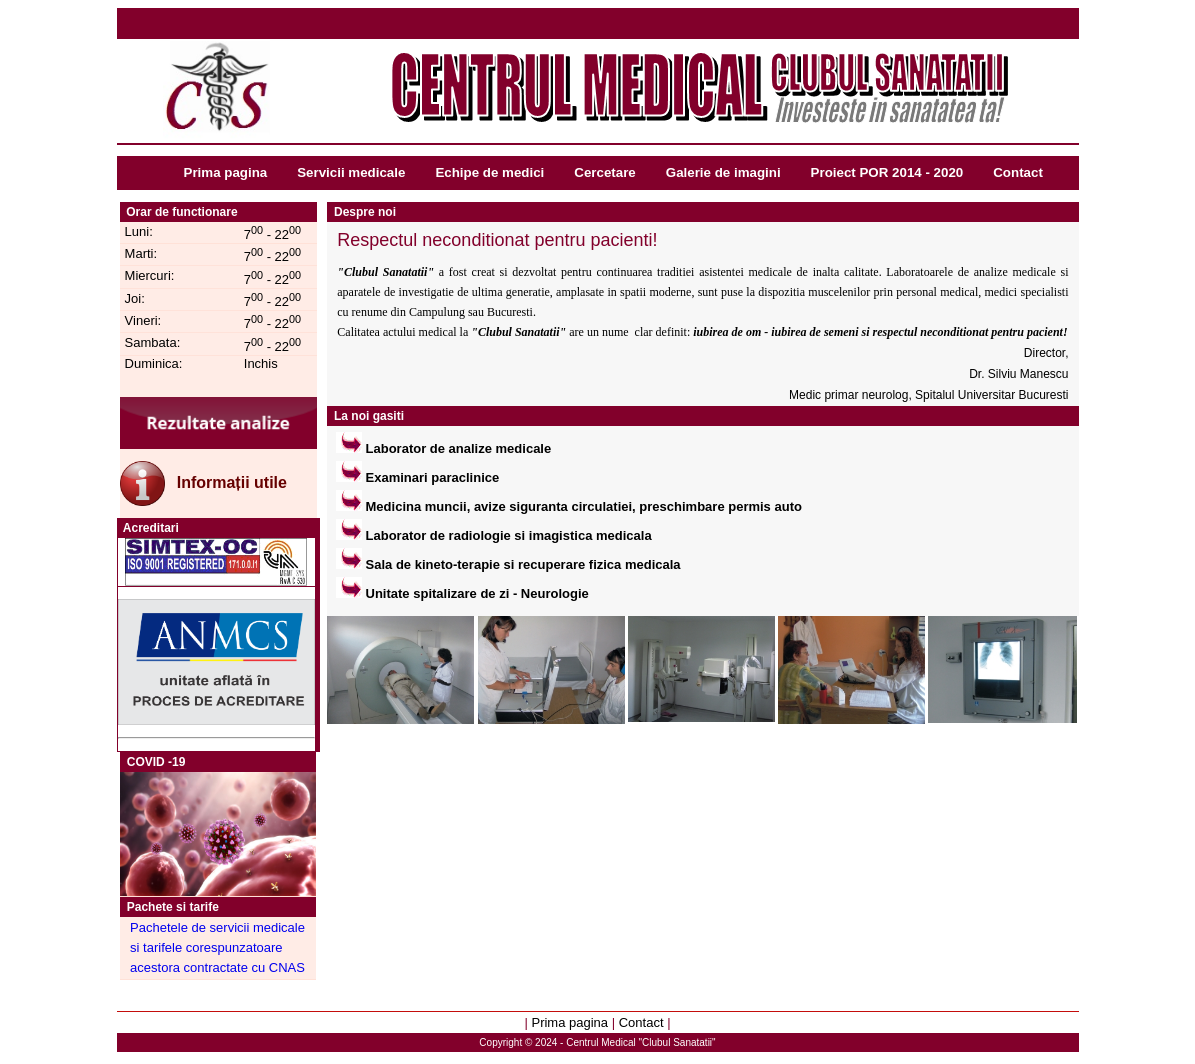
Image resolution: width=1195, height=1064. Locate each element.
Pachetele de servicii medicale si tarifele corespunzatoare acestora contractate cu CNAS (217, 947)
